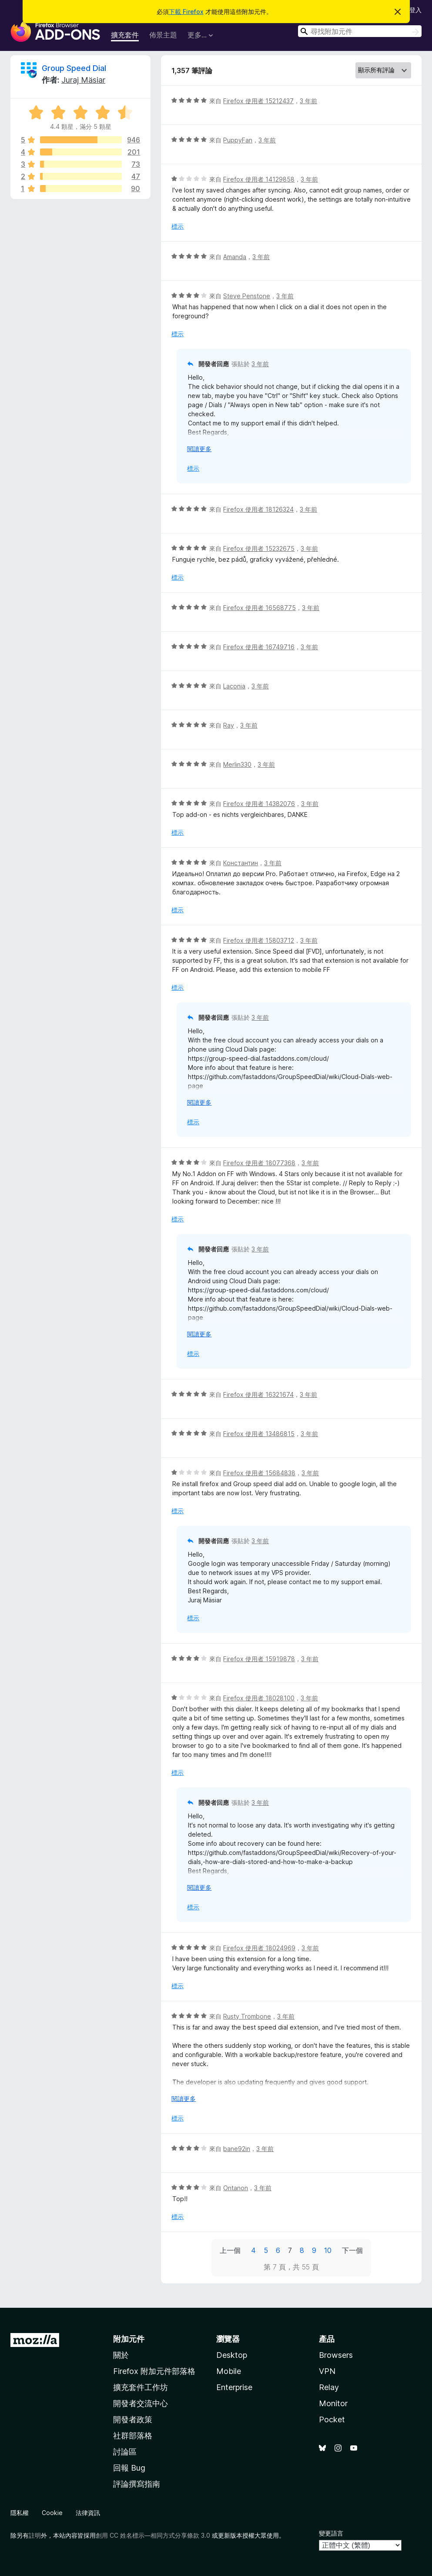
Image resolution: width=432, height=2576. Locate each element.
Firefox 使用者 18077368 (259, 1163)
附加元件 (128, 2338)
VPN (327, 2371)
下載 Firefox (186, 11)
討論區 (125, 2451)
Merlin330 (237, 764)
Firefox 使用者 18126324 (258, 509)
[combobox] (360, 31)
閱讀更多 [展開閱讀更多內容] (199, 448)
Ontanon (235, 2188)
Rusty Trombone (247, 2016)
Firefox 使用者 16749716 (259, 647)
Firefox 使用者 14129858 (259, 179)
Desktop (231, 2355)
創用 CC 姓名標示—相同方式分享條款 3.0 (153, 2535)
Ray (228, 725)
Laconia (234, 686)
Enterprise (234, 2387)
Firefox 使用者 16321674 (258, 1394)
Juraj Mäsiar (83, 79)
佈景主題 (163, 34)
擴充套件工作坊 (140, 2387)
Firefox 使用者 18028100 (259, 1698)
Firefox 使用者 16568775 (259, 607)
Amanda (234, 256)
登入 (415, 9)
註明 (35, 2535)
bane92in (236, 2148)
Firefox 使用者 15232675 (259, 548)
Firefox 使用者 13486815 (259, 1433)
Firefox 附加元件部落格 (154, 2371)
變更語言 (331, 2533)
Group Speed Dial (74, 68)
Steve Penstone (246, 296)
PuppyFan (237, 140)
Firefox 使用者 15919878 (259, 1658)
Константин (240, 863)
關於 (121, 2355)
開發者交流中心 (140, 2403)
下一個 (352, 2250)
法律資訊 (88, 2512)
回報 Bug (129, 2467)
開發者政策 (132, 2419)
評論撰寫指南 (136, 2483)
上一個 (230, 2250)
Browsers (336, 2355)
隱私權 (19, 2512)
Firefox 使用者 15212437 (258, 101)
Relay (329, 2387)
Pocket (332, 2419)
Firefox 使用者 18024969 (259, 1948)
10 (328, 2250)
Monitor (333, 2403)
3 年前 (308, 101)
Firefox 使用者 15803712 (258, 940)
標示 (177, 226)
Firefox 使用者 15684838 (259, 1473)
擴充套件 (125, 34)
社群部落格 (132, 2435)
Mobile (228, 2371)
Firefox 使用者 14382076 (259, 803)
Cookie (52, 2512)
